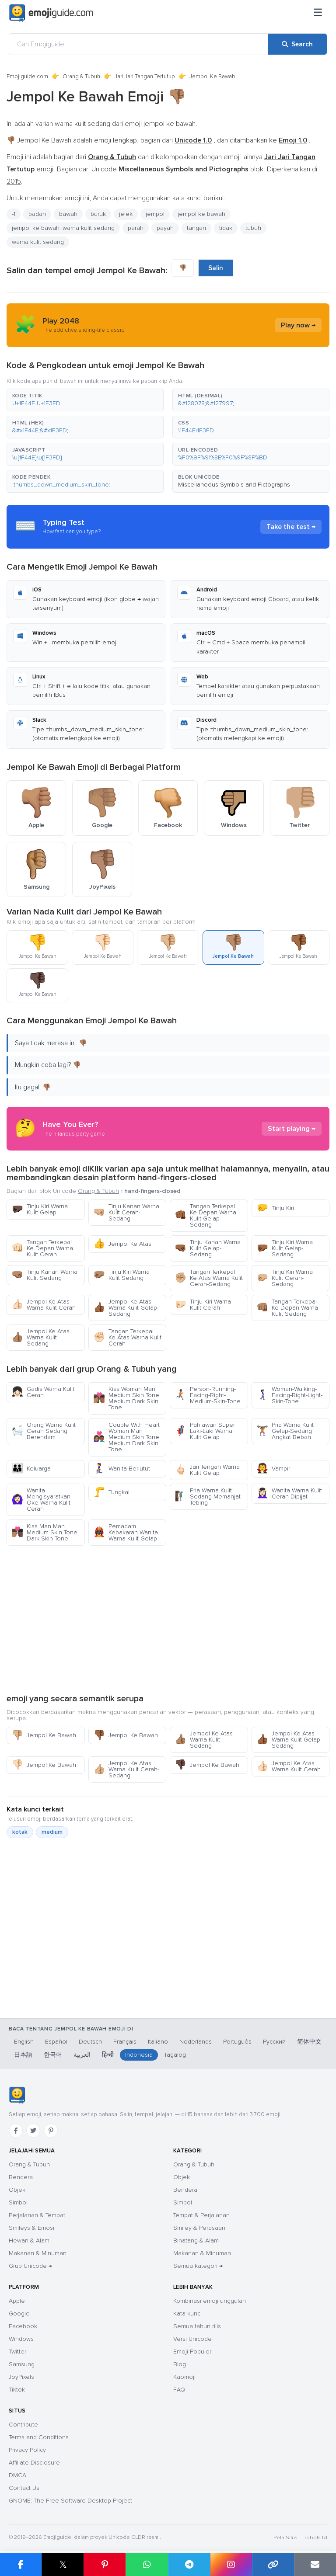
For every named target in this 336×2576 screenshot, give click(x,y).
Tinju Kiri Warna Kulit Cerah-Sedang (284, 1278)
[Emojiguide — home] (51, 13)
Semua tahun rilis (197, 2326)
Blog (179, 2364)
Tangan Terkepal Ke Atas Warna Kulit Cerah (127, 1337)
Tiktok (17, 2389)
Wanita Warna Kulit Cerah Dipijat (289, 1493)
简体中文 (309, 2041)
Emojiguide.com (27, 76)
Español (56, 2041)
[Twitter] (33, 2131)
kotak (20, 1832)
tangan (196, 228)
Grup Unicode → (30, 2266)
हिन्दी (108, 2054)
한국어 (53, 2054)
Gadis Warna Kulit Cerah (42, 1392)
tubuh (253, 228)
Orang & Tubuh (81, 76)
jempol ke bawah (201, 214)
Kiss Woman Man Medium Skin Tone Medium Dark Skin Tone (126, 1398)
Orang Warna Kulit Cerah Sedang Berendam (43, 1431)
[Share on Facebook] (21, 2564)
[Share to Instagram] (231, 2564)
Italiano (158, 2041)
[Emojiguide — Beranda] (17, 2095)
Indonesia (139, 2054)
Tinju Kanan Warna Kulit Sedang (44, 1275)
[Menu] (318, 13)
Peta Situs (285, 2537)
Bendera (21, 2177)
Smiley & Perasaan (199, 2228)
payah (165, 228)
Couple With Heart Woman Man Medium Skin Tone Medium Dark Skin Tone (126, 1437)
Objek (17, 2190)
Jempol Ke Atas (122, 1244)
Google (19, 2313)
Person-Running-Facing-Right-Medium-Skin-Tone (208, 1395)
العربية (82, 2054)
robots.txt (315, 2537)
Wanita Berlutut (121, 1468)
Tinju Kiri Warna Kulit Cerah (203, 1304)
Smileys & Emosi (31, 2228)
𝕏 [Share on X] (63, 2564)
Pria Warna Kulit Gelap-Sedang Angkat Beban (285, 1431)
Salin (215, 268)
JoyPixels (21, 2377)
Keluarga (31, 1468)
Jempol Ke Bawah (43, 1735)
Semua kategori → (198, 2266)
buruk (98, 214)
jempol (155, 214)
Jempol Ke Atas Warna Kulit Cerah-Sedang (126, 1769)
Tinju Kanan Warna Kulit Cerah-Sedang (126, 1212)
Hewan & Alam (29, 2240)
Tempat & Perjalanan (201, 2215)
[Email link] (315, 2564)
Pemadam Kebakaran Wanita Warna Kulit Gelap (125, 1532)
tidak (225, 228)
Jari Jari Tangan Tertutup (145, 76)
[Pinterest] (51, 2131)
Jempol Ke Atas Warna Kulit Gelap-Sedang (126, 1308)
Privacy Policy (27, 2450)
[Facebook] (16, 2131)
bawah (68, 214)
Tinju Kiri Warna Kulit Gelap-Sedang (284, 1248)
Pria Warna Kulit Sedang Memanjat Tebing (208, 1496)
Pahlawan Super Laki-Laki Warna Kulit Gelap (205, 1431)
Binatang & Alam (196, 2240)
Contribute (23, 2424)
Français (124, 2041)
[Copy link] (273, 2564)
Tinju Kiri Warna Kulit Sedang (121, 1275)
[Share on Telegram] (189, 2564)
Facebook (23, 2326)
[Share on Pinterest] (105, 2564)
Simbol (18, 2202)
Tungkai (111, 1492)
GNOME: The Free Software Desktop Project (70, 2500)
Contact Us (24, 2488)
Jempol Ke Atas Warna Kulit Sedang (40, 1337)
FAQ (179, 2389)
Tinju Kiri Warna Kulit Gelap (39, 1209)
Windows (21, 2339)
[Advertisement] (168, 1619)
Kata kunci (187, 2313)
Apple (17, 2301)
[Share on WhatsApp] (147, 2564)
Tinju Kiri (275, 1208)
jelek (126, 214)
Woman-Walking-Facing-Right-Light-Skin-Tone (289, 1395)
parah (136, 228)
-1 (13, 214)
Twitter (17, 2351)
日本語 (23, 2054)
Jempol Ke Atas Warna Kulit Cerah (43, 1304)
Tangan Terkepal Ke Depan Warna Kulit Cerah (42, 1248)
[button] (85, 400)
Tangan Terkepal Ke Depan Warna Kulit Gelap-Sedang (205, 1215)
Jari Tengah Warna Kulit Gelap (207, 1470)
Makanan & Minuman (37, 2253)
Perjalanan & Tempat (37, 2215)
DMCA (17, 2475)
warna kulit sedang (38, 242)
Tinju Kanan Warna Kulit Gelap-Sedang (208, 1248)
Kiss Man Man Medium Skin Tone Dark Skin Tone (44, 1532)
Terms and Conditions (39, 2437)
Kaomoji (184, 2377)
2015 (14, 181)
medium (52, 1832)
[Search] (297, 44)
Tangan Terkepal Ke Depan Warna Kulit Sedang (287, 1308)
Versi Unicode (192, 2339)
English (24, 2041)
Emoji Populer (192, 2351)
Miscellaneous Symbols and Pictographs (234, 484)
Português (237, 2041)
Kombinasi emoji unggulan (209, 2301)
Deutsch (90, 2041)
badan (37, 214)
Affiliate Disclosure (34, 2462)
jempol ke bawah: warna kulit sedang (63, 228)
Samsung (22, 2364)
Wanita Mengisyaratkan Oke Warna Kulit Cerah (40, 1499)
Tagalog (175, 2054)
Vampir (273, 1468)
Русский (274, 2041)
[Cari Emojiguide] (138, 44)
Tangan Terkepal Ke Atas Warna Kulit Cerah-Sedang (209, 1278)
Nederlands (195, 2041)
